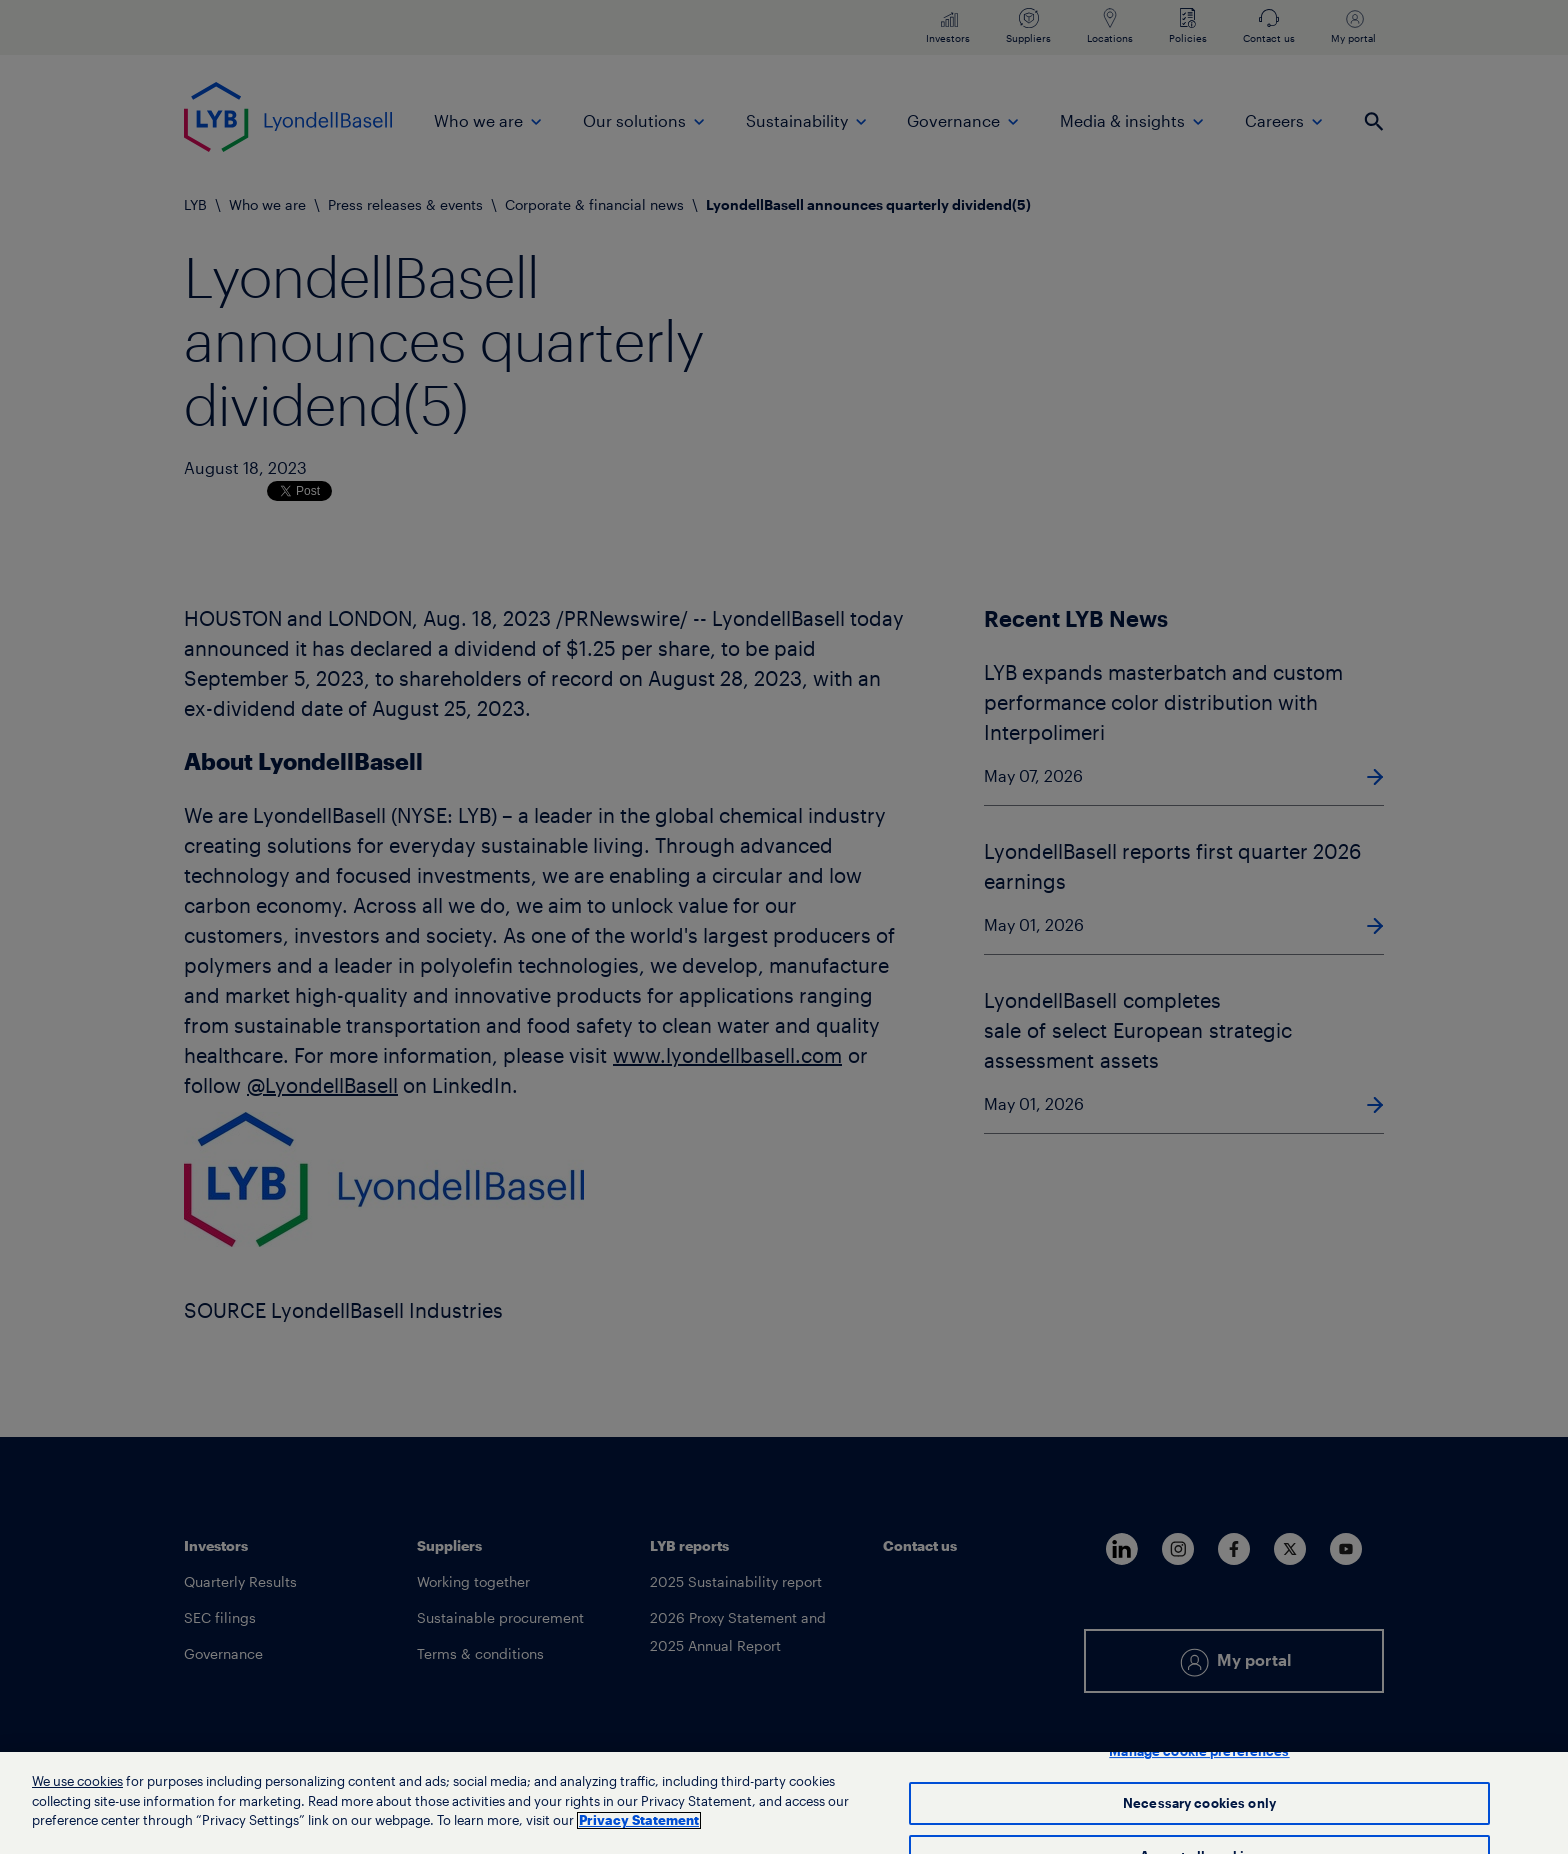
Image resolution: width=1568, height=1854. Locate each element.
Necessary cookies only (1199, 1803)
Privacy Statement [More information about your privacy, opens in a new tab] (639, 1820)
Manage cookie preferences (1199, 1751)
